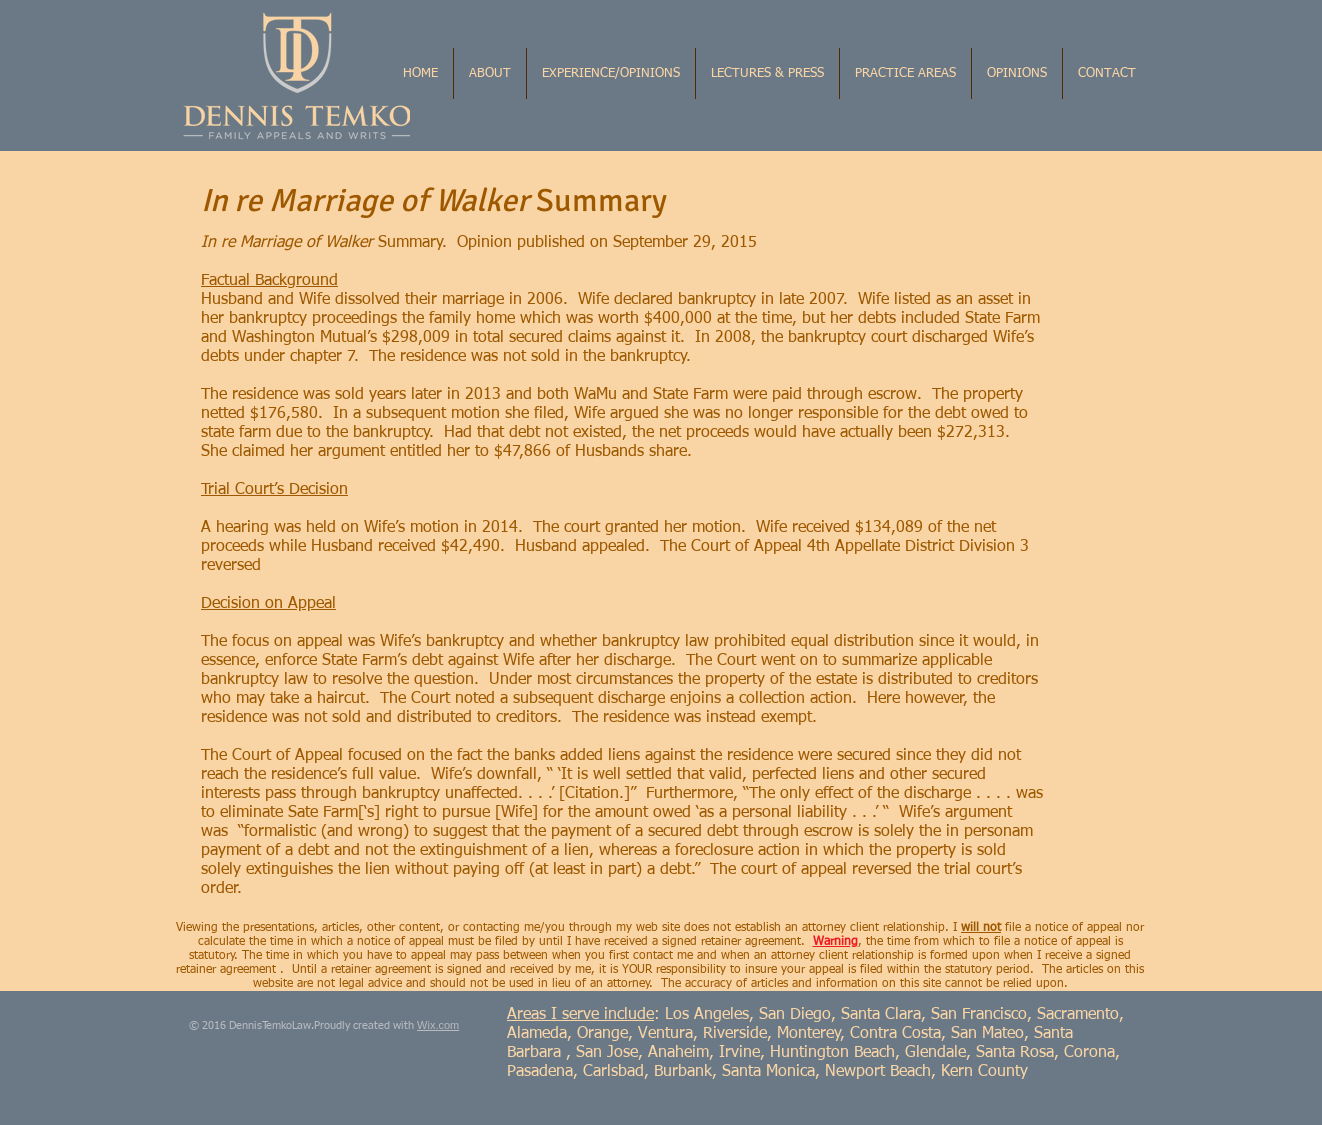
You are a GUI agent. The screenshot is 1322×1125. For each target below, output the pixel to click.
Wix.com (438, 1025)
